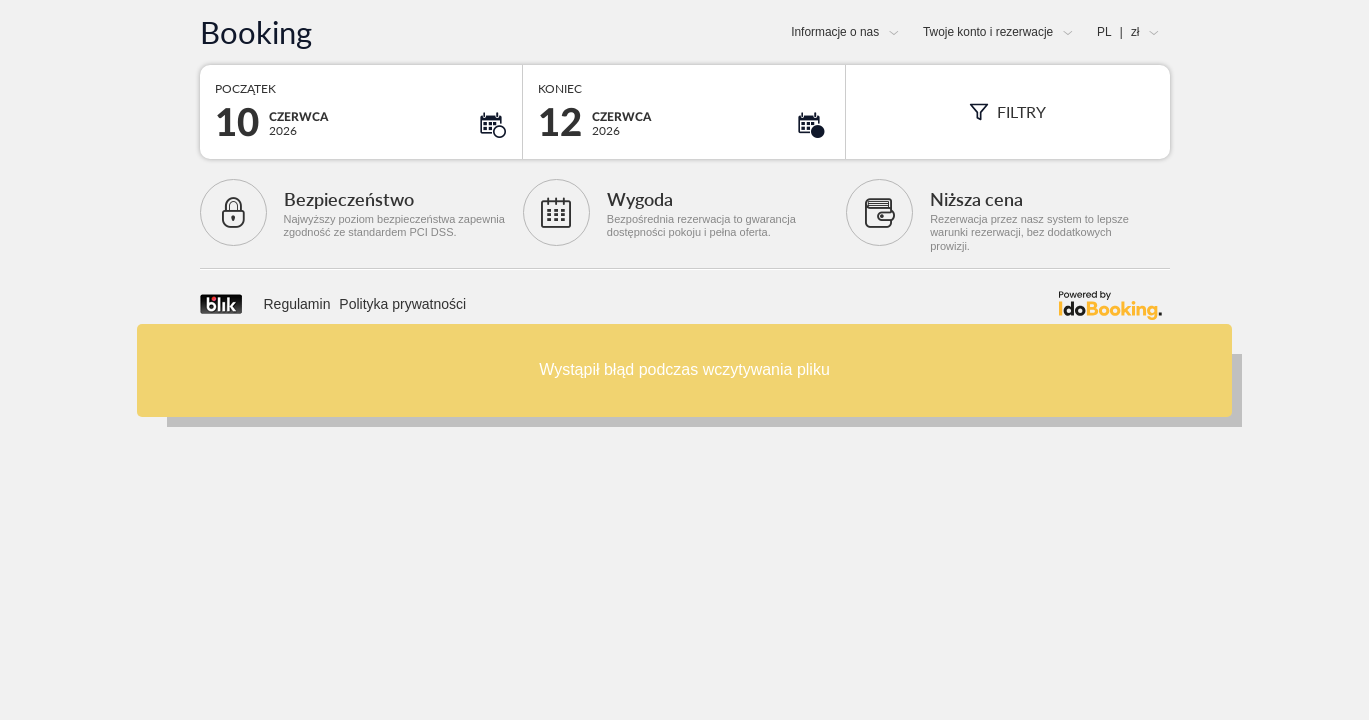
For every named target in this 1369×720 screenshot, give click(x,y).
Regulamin (297, 304)
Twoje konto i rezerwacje (988, 32)
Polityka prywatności (402, 304)
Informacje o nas (835, 32)
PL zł (1118, 32)
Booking (256, 33)
